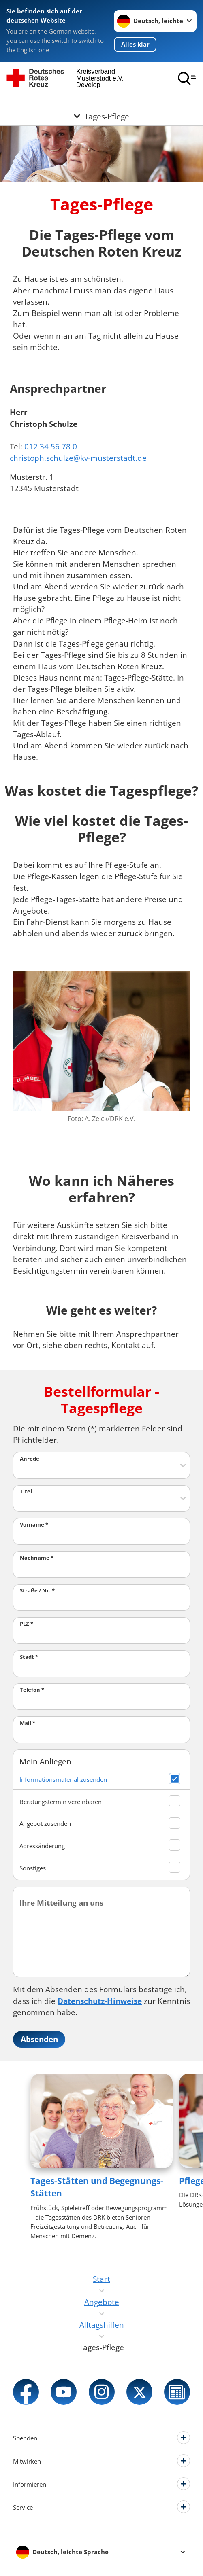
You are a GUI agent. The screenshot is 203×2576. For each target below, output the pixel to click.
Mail (27, 1722)
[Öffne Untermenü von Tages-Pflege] (101, 104)
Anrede (29, 1458)
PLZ (26, 1623)
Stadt (29, 1656)
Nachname (36, 1557)
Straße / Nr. (37, 1590)
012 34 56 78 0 (50, 446)
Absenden (39, 2039)
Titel (26, 1491)
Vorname (34, 1524)
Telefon (32, 1689)
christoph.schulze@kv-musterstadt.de (78, 458)
